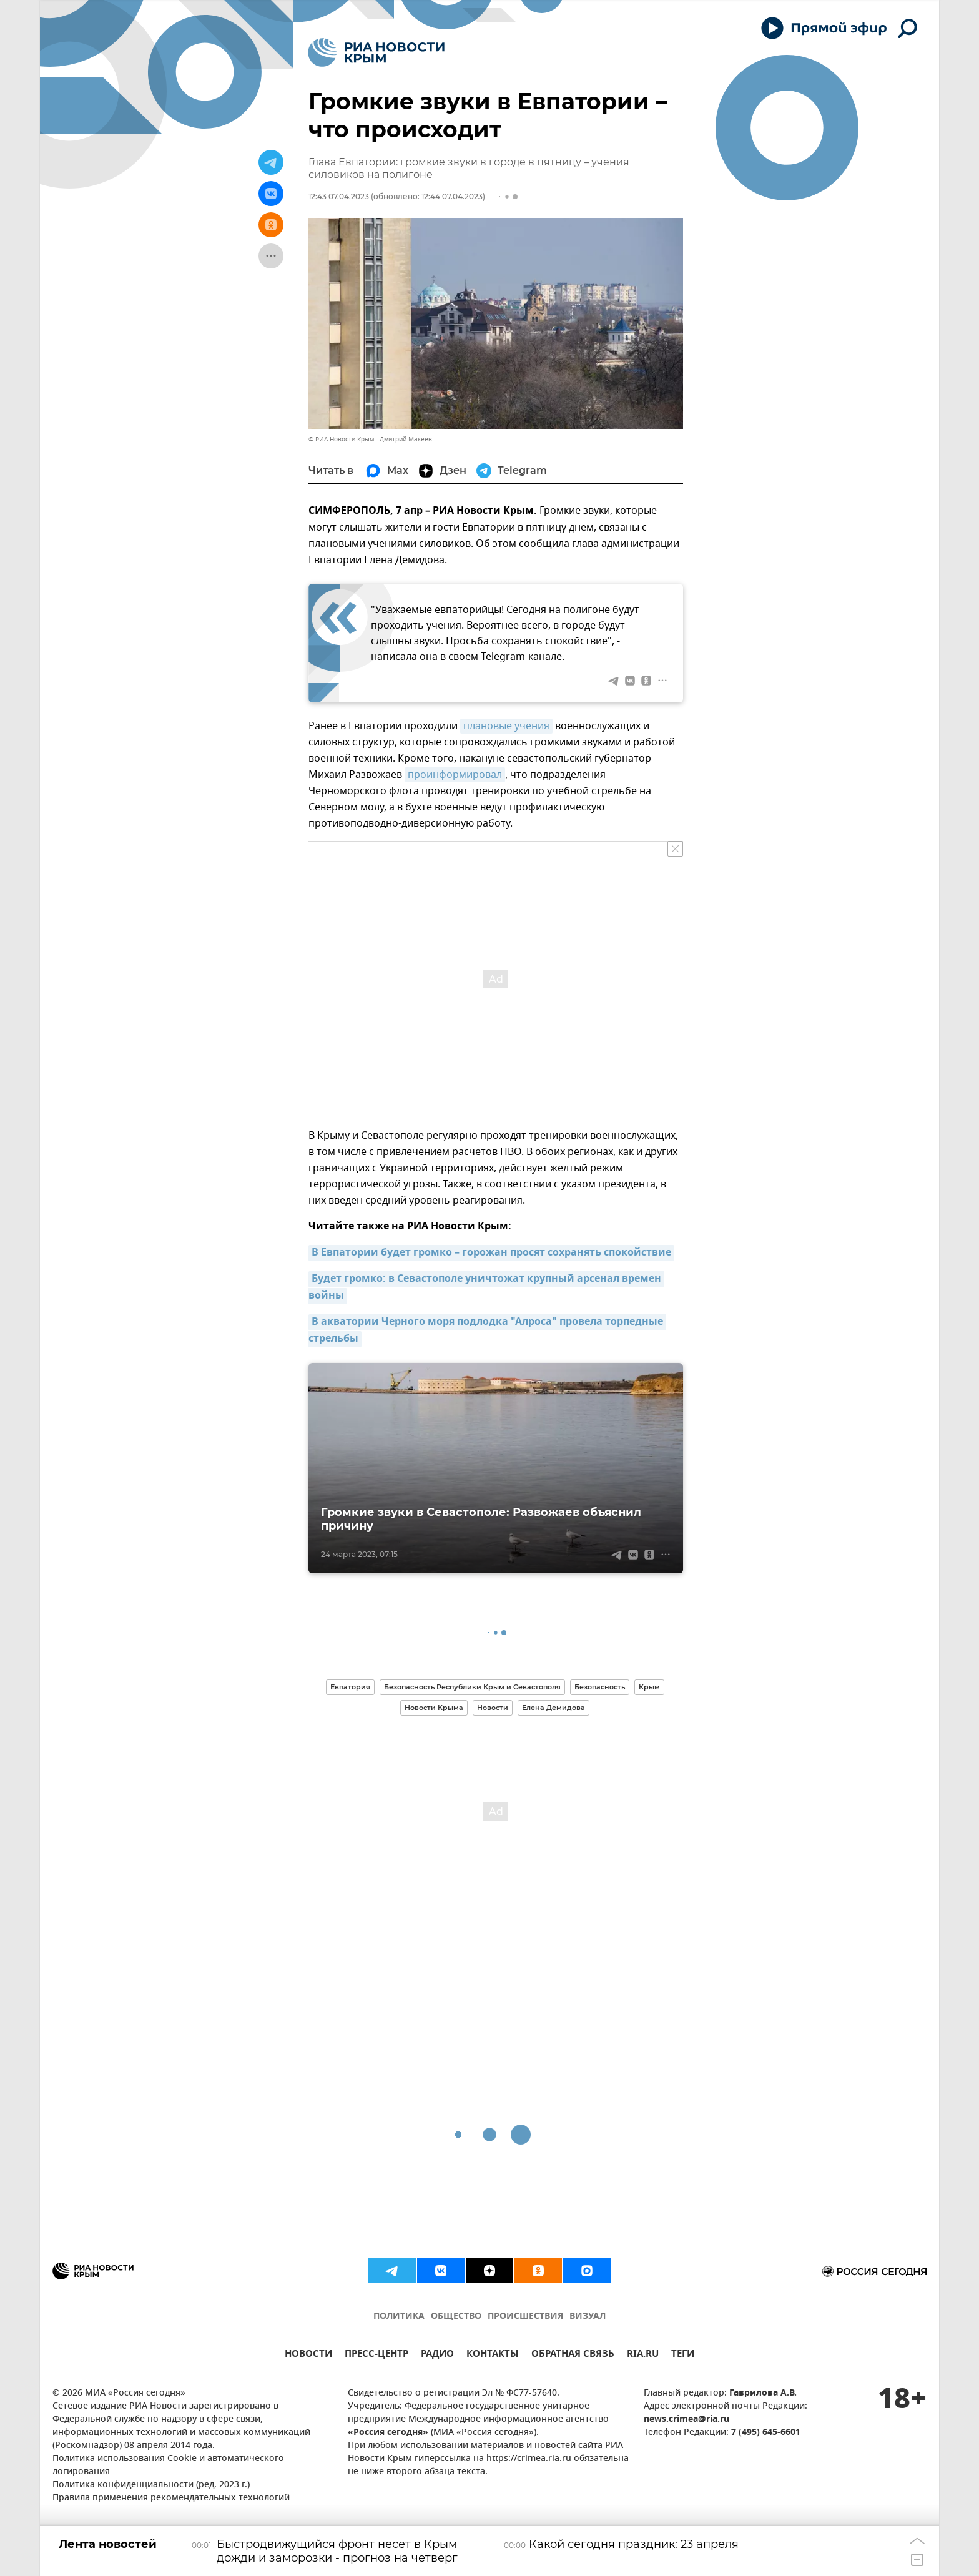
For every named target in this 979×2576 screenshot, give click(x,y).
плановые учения (506, 726)
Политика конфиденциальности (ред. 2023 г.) (151, 2485)
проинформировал (455, 774)
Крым (649, 1687)
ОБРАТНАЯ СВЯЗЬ (572, 2355)
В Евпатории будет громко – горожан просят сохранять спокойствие (491, 1253)
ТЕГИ (682, 2355)
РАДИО (437, 2355)
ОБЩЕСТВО (456, 2316)
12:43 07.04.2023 (338, 196)
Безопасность (599, 1687)
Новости (492, 1707)
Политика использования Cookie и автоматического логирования (168, 2465)
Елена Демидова (553, 1707)
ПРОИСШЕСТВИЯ (525, 2316)
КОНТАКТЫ (492, 2355)
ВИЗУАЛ (587, 2316)
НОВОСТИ (308, 2355)
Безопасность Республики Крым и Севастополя (472, 1687)
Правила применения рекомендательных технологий (171, 2498)
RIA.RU (643, 2355)
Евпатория (350, 1687)
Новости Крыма (434, 1707)
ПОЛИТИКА (399, 2316)
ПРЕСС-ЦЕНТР (376, 2355)
